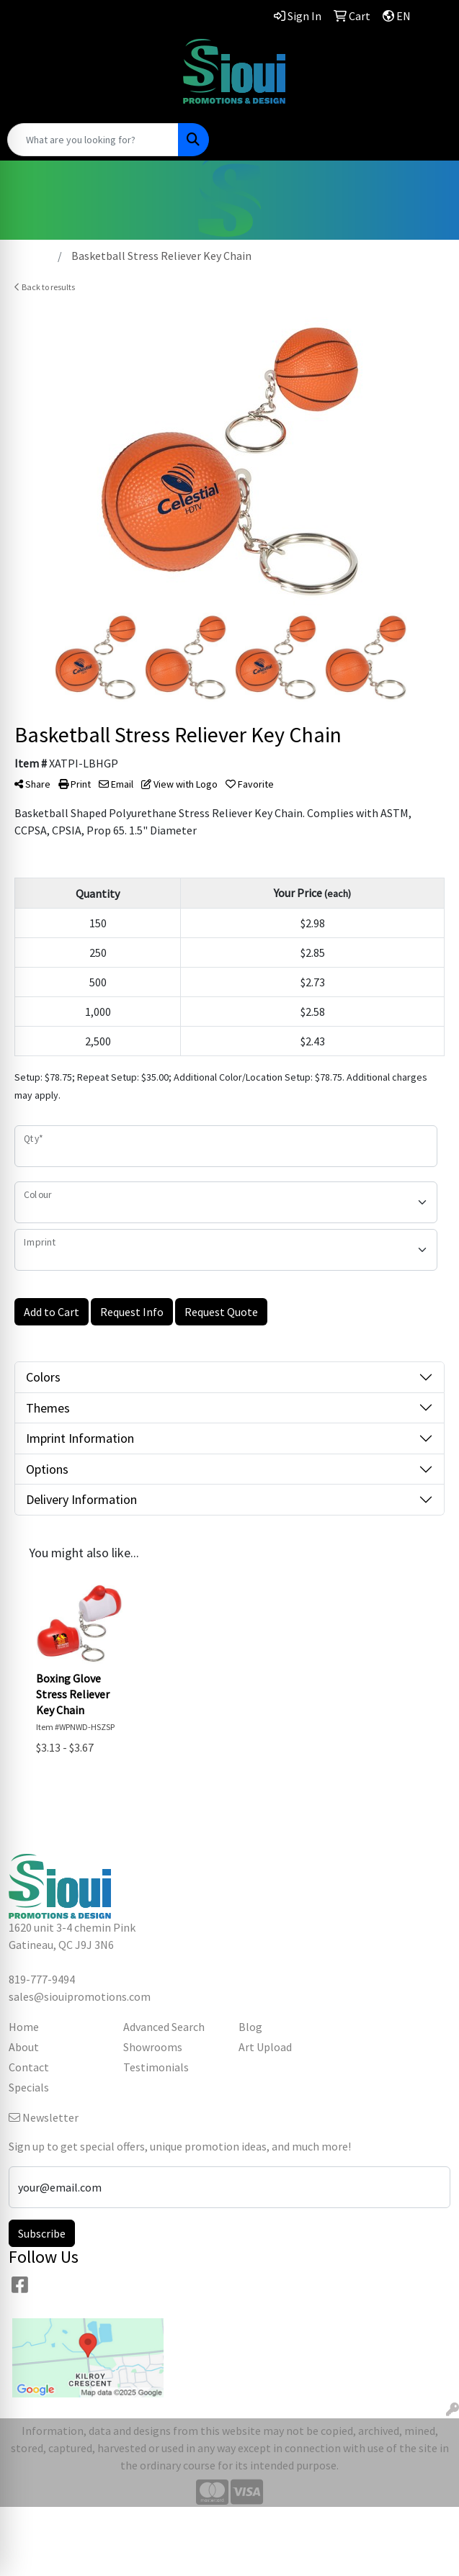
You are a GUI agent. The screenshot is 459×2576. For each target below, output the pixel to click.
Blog (250, 2026)
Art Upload (265, 2047)
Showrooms (152, 2047)
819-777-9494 (80, 58)
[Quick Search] (93, 139)
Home (24, 2026)
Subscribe (42, 2233)
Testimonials (156, 2067)
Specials (29, 2087)
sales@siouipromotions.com (80, 75)
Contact (29, 2067)
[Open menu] (430, 139)
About (24, 2047)
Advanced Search (164, 2026)
